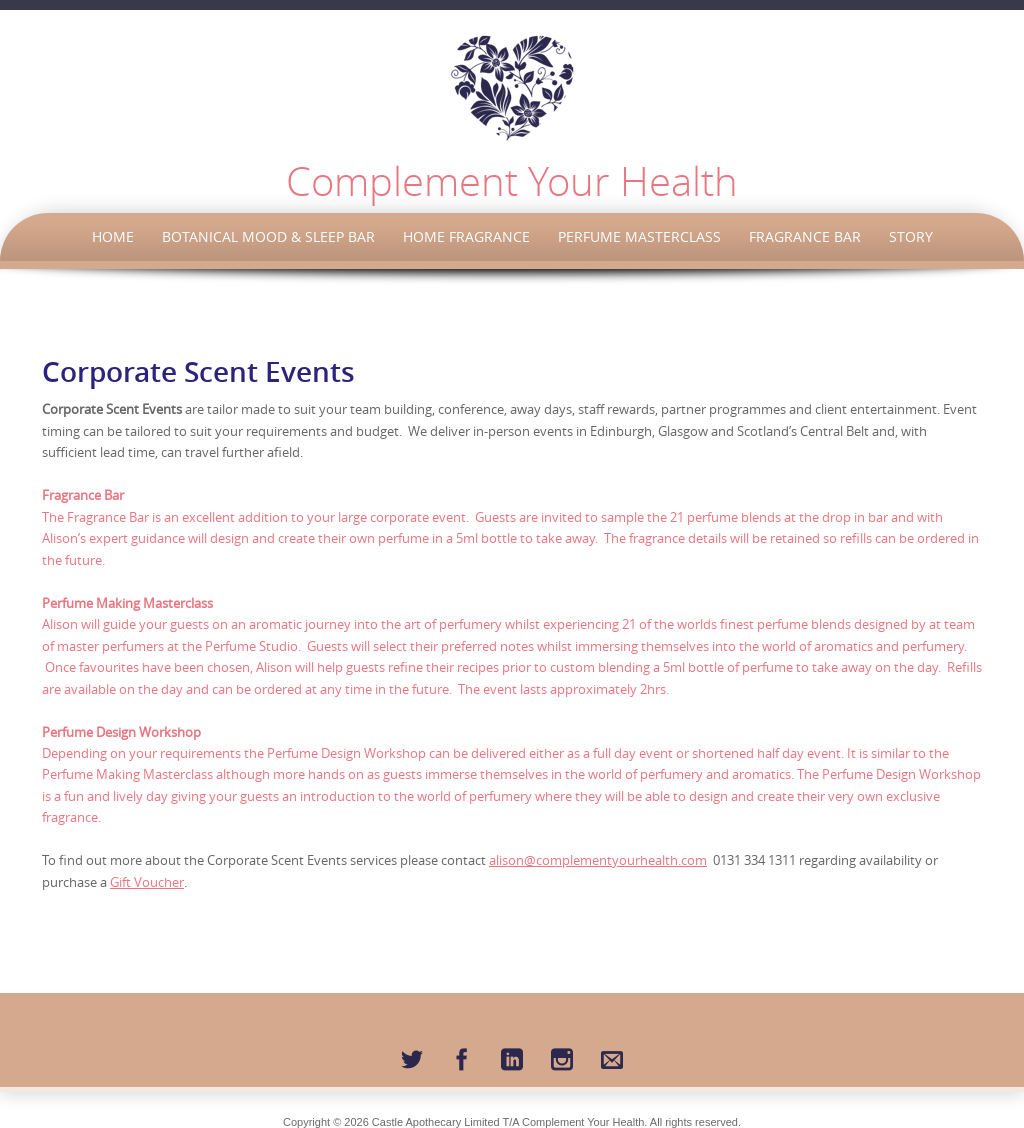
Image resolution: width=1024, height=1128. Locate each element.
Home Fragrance (466, 236)
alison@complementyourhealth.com (598, 860)
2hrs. (654, 689)
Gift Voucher (147, 882)
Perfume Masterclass (639, 236)
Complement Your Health (512, 181)
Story (911, 236)
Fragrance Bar (805, 236)
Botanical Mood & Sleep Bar (268, 236)
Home (113, 236)
